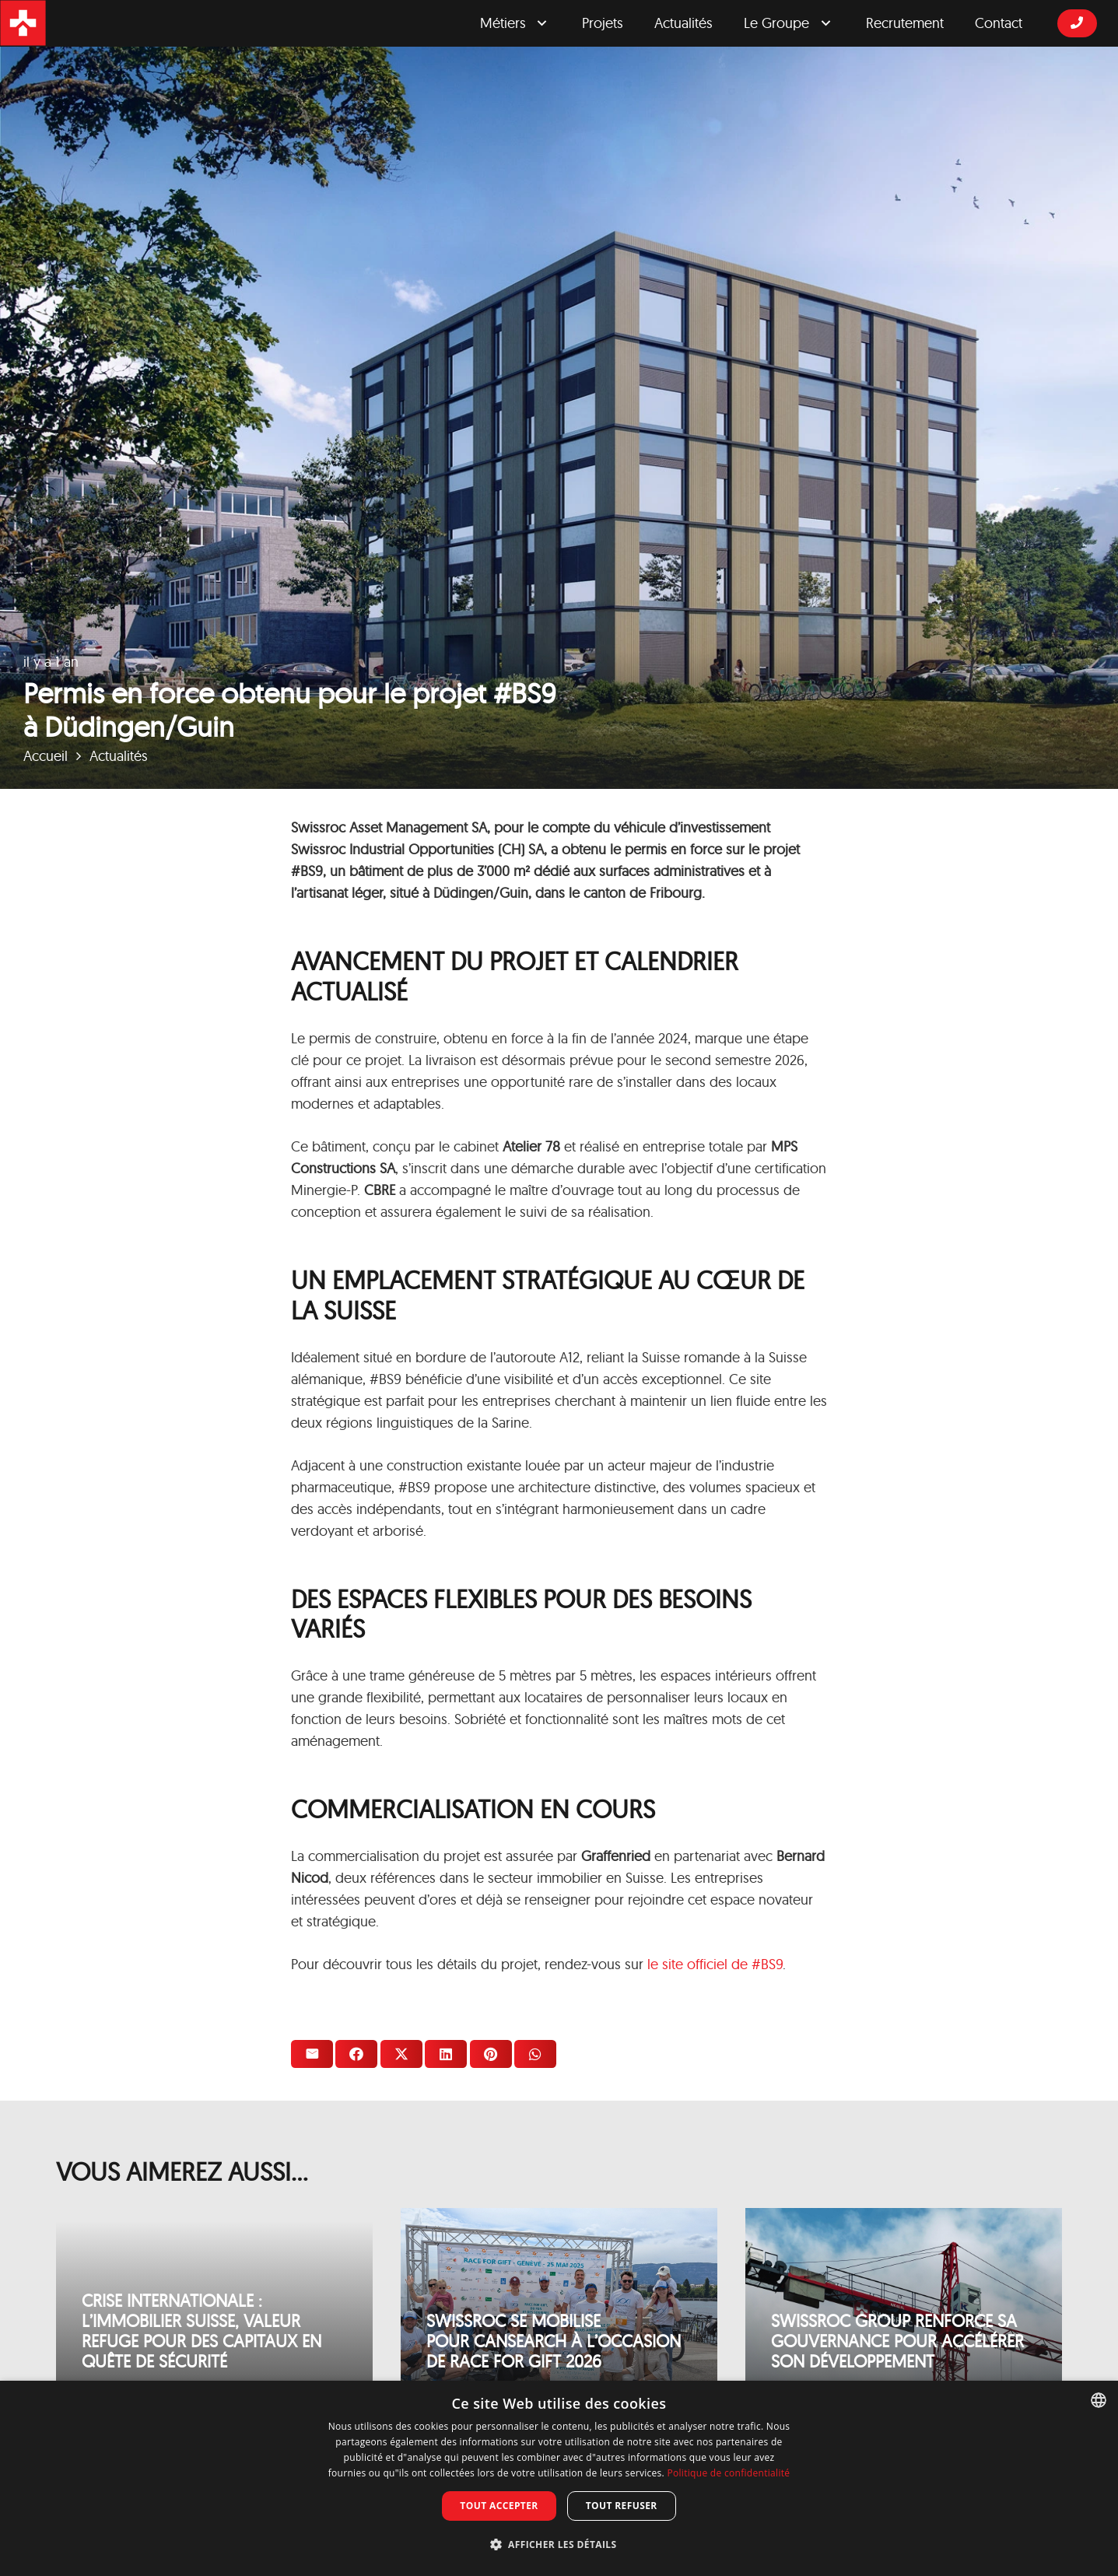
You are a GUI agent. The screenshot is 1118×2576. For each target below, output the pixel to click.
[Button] (1077, 23)
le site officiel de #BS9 (715, 1964)
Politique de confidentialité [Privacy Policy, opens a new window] (728, 2473)
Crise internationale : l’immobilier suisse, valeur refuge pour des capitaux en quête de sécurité (201, 2331)
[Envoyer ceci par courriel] (312, 2054)
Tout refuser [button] (621, 2505)
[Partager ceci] (356, 2054)
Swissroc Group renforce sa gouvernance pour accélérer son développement (897, 2341)
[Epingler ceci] (491, 2054)
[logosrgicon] (23, 23)
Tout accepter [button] (499, 2505)
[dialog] (559, 2478)
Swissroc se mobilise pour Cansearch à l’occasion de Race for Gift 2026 (553, 2341)
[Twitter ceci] (401, 2054)
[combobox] (1098, 2400)
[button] (559, 2544)
